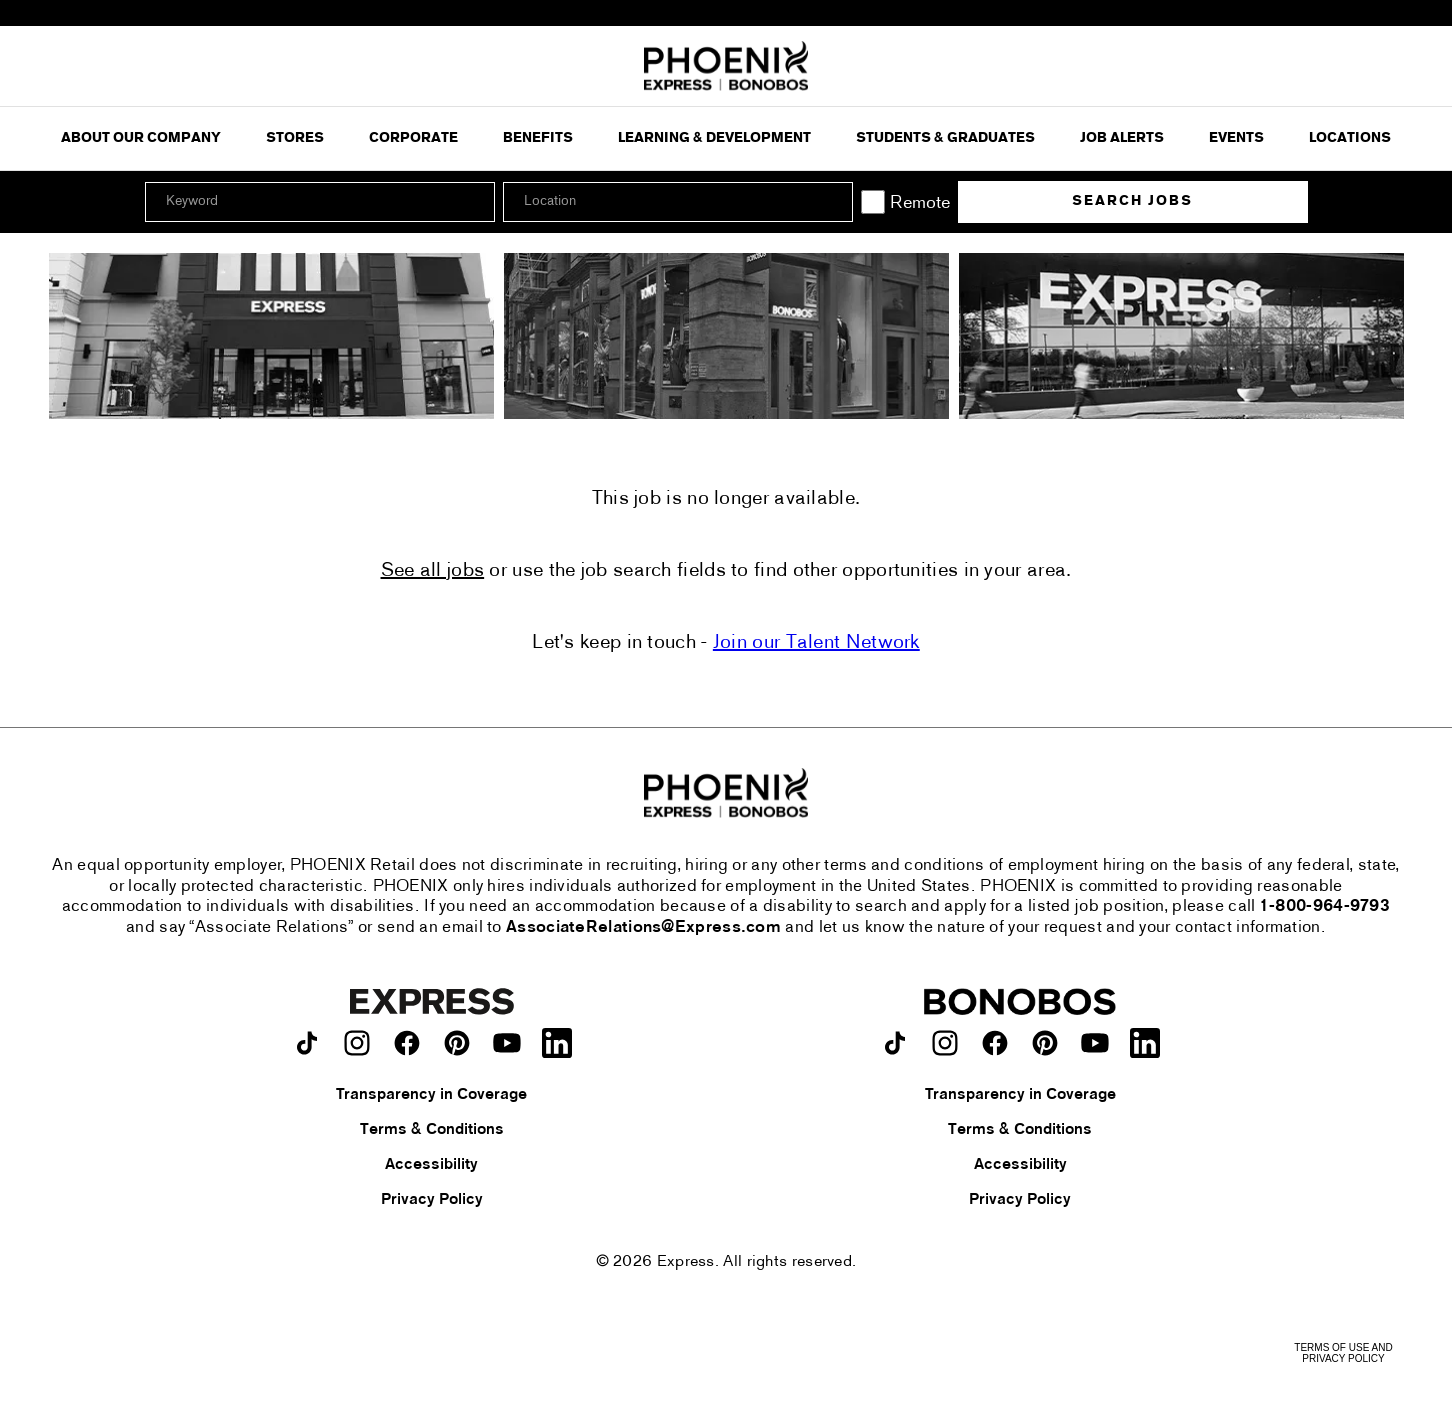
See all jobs (433, 571)
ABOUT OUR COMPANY (141, 138)
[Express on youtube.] (507, 1043)
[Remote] (873, 202)
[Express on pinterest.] (457, 1043)
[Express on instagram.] (357, 1043)
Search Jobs (1132, 201)
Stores (295, 138)
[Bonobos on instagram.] (945, 1043)
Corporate (413, 138)
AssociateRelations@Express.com (643, 928)
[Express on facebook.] (407, 1043)
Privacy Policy (432, 1200)
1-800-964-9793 (1325, 907)
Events (1236, 138)
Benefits (538, 138)
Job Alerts (1122, 138)
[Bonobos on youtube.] (1095, 1043)
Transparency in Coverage (431, 1095)
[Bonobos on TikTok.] (895, 1043)
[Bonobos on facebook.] (995, 1043)
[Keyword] (320, 202)
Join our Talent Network (816, 643)
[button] (835, 202)
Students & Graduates (945, 138)
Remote (920, 203)
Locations (1350, 138)
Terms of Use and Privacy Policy (1343, 1353)
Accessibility (431, 1165)
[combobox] (678, 202)
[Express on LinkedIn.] (557, 1043)
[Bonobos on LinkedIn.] (1145, 1043)
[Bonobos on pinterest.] (1045, 1043)
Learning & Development (714, 138)
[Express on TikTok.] (307, 1043)
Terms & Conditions (432, 1130)
